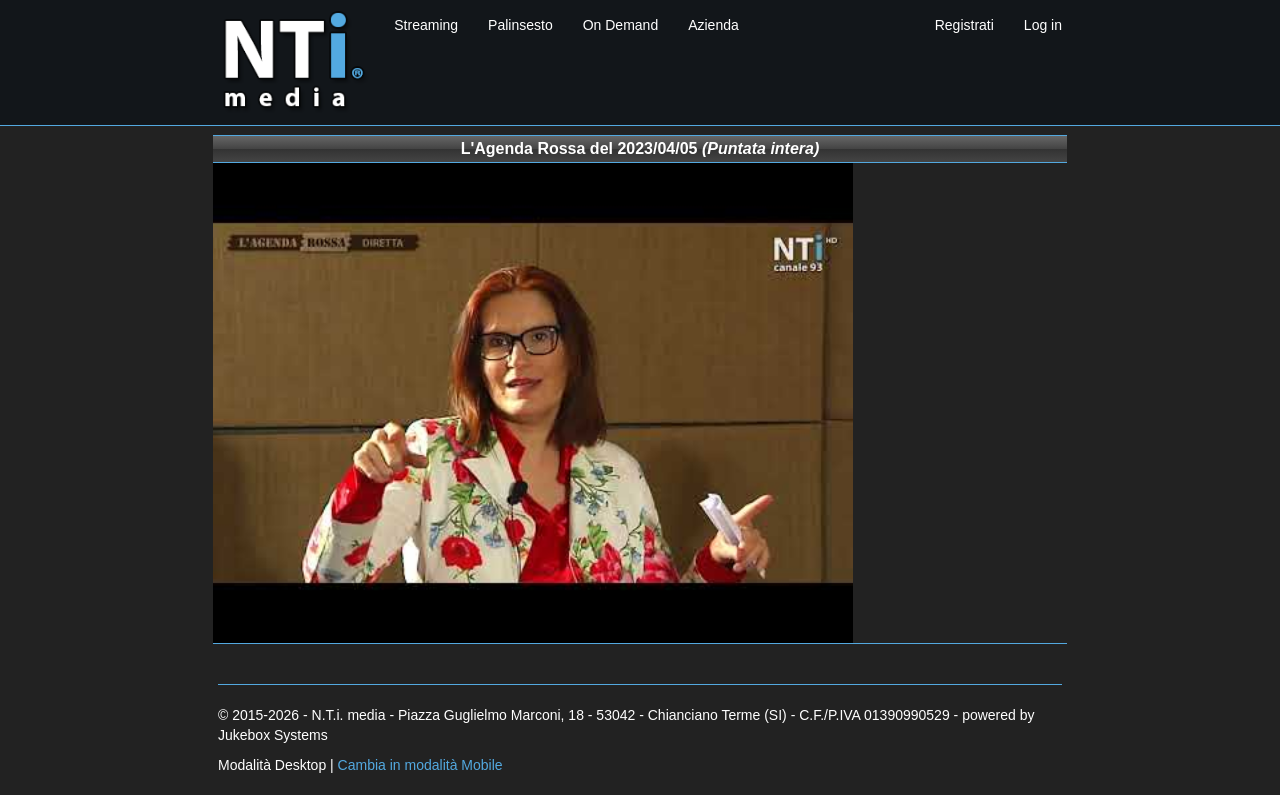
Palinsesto (520, 25)
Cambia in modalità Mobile (420, 765)
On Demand (620, 25)
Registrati (964, 25)
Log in (1043, 25)
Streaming (426, 25)
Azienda (713, 25)
